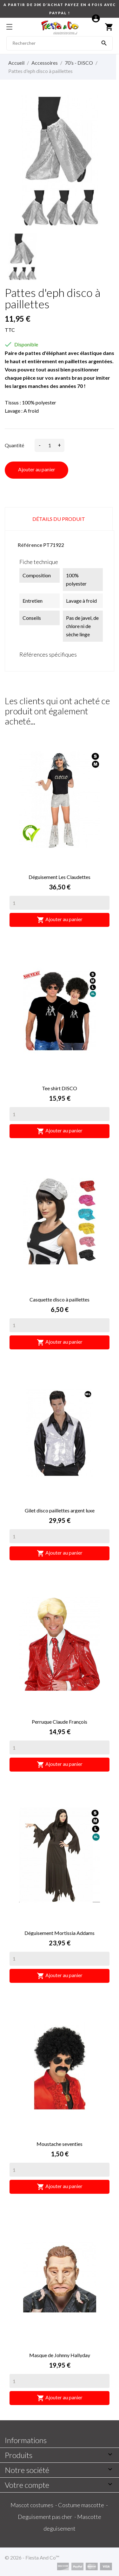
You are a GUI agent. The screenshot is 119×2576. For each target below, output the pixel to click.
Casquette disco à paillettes (59, 1299)
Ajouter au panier (36, 469)
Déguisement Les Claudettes (59, 877)
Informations (26, 2440)
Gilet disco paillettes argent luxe (60, 1510)
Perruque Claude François (59, 1722)
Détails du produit (58, 519)
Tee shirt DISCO (59, 1088)
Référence (30, 545)
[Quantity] (59, 903)
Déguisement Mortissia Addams (59, 1933)
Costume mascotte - (83, 2504)
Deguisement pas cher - (47, 2516)
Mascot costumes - (34, 2504)
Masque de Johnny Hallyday (59, 2355)
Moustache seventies (59, 2144)
